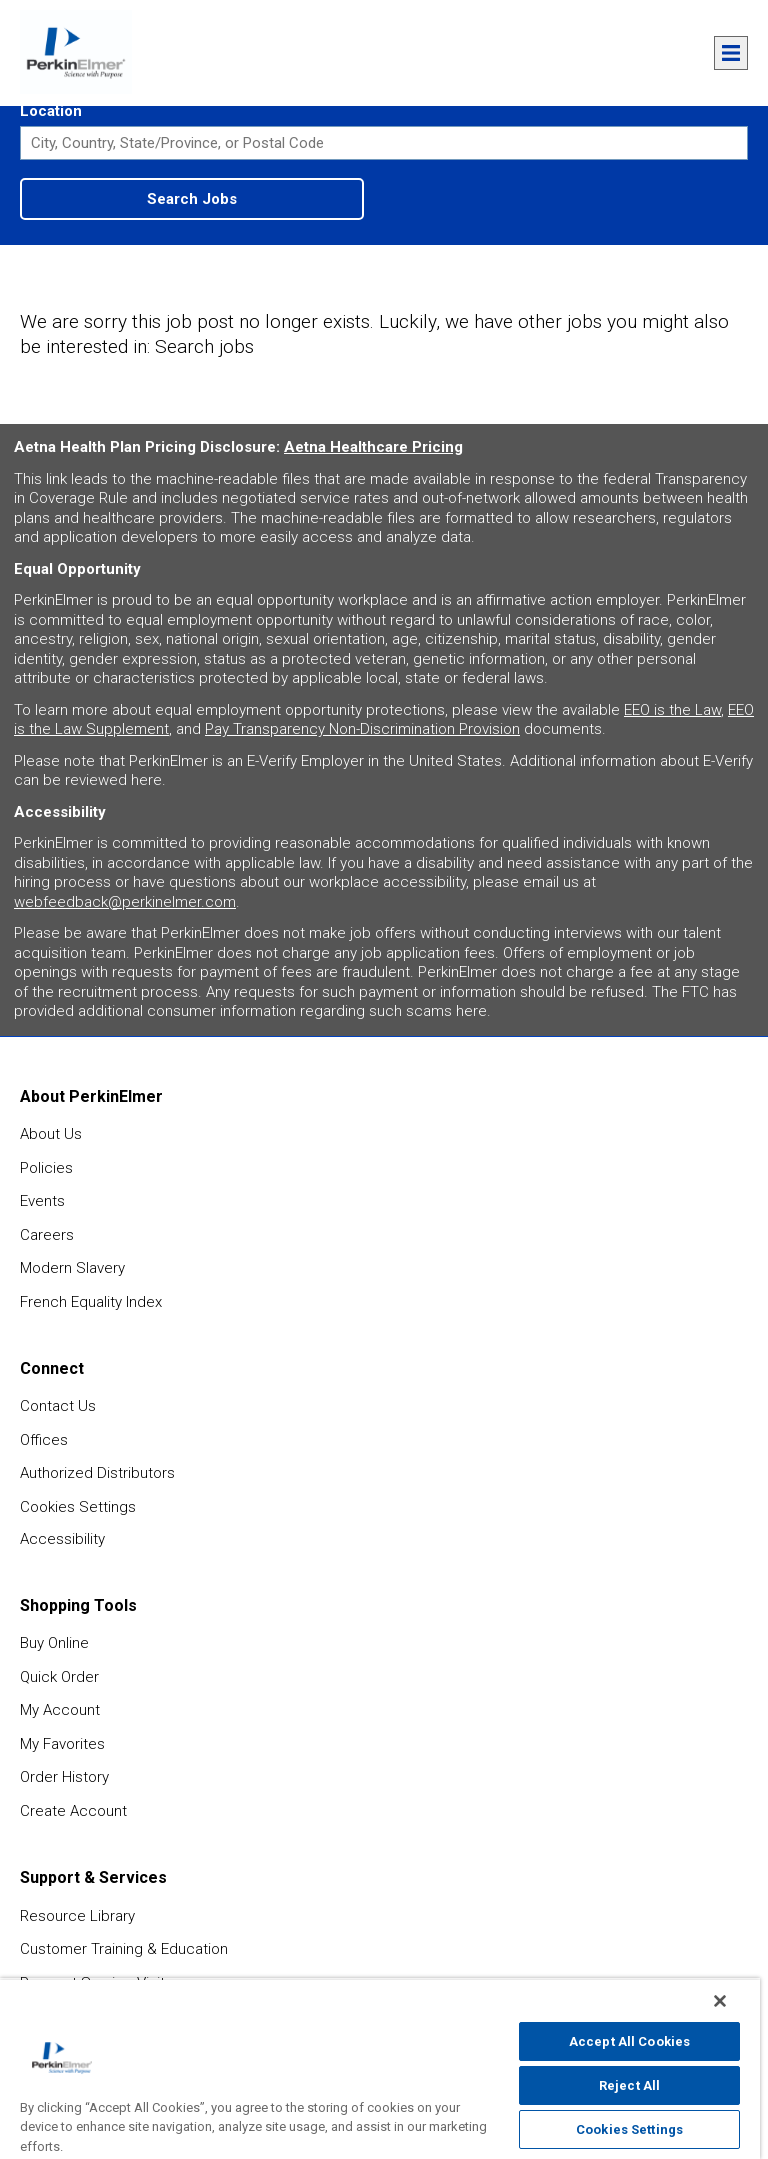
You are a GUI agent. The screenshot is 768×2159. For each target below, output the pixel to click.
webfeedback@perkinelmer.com (125, 902)
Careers (47, 1235)
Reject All (629, 2085)
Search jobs (204, 346)
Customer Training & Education (124, 1949)
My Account (60, 1710)
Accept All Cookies (629, 2041)
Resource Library (77, 1916)
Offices (44, 1440)
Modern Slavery (72, 1268)
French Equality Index (91, 1302)
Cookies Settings (78, 1507)
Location (51, 111)
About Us (51, 1134)
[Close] (720, 2001)
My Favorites (62, 1744)
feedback (739, 1734)
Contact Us (58, 1406)
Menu (731, 53)
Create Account (73, 1811)
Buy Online (54, 1643)
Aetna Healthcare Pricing (373, 447)
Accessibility (62, 1539)
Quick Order (59, 1677)
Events (42, 1201)
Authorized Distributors (97, 1473)
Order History (64, 1777)
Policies (46, 1168)
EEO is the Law (672, 710)
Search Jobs (192, 199)
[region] (380, 2068)
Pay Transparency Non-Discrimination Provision (362, 729)
